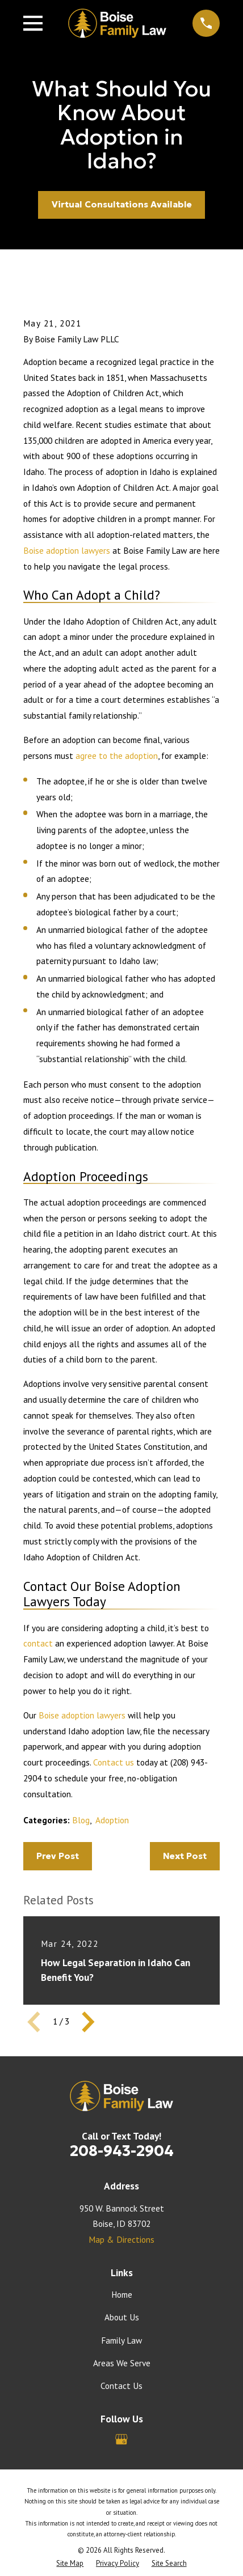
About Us (121, 2317)
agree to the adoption (117, 755)
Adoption (112, 1820)
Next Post (185, 1856)
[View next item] (88, 2021)
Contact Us (121, 2385)
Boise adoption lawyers (66, 550)
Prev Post (57, 1856)
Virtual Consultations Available (122, 204)
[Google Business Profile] (121, 2439)
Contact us (113, 1762)
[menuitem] (69, 2563)
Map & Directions (121, 2239)
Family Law (121, 2340)
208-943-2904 (122, 2150)
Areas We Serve (121, 2363)
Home (121, 2294)
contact (38, 1643)
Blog (81, 1820)
